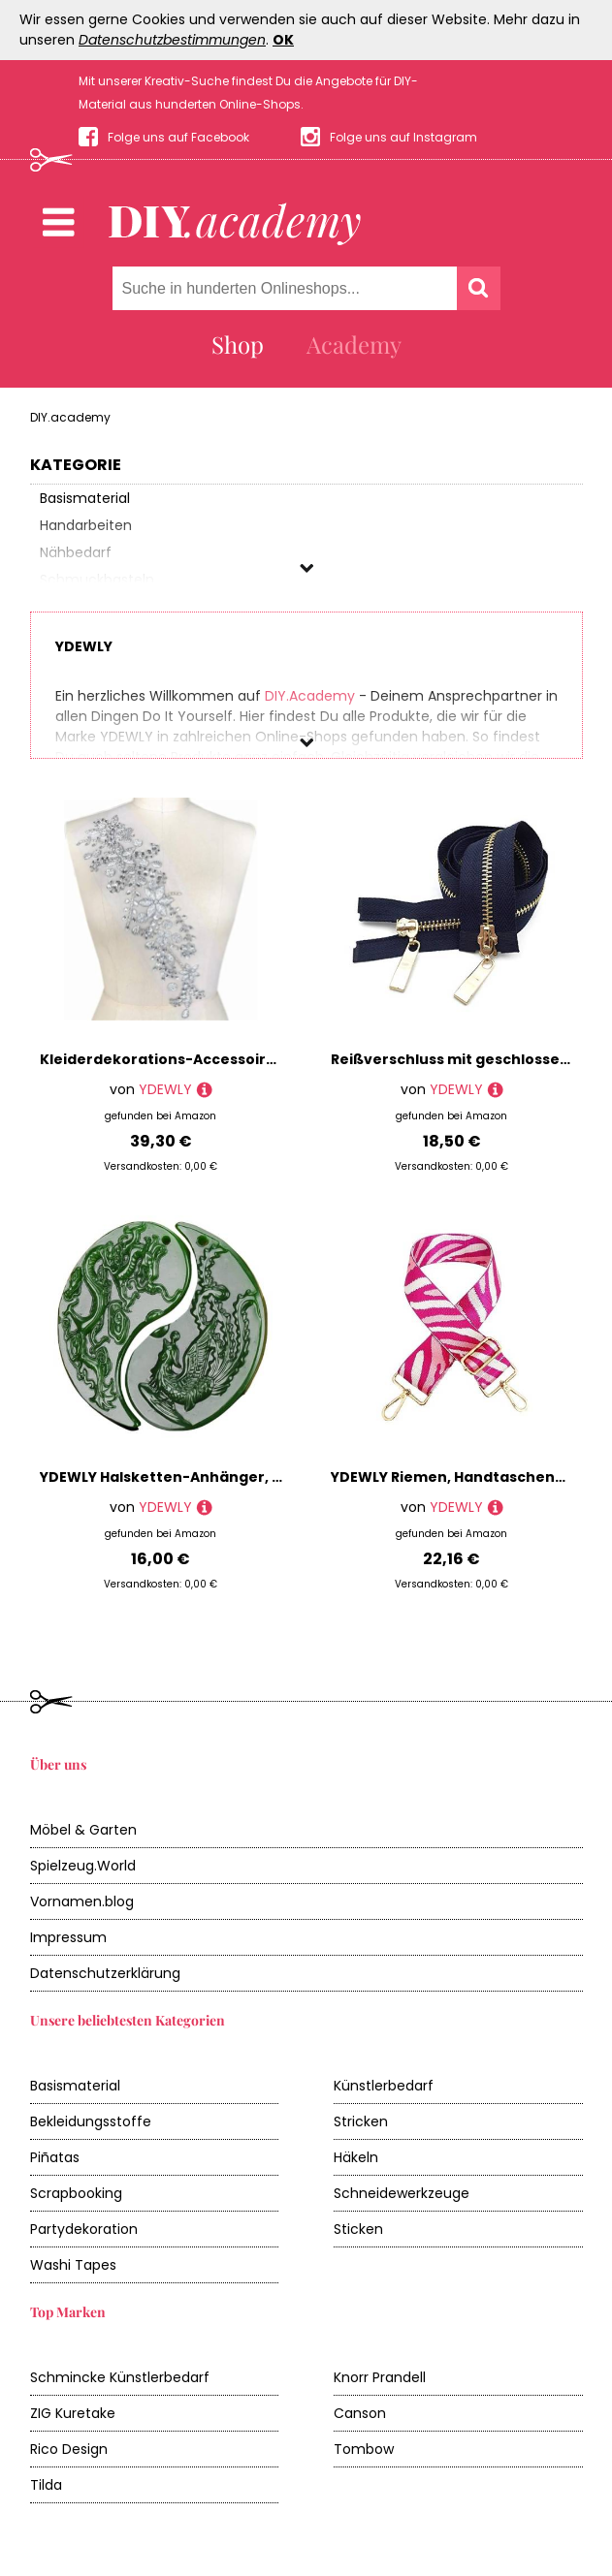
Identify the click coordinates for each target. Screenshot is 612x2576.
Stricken (361, 2121)
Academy (354, 344)
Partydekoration (84, 2229)
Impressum (68, 1937)
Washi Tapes (73, 2265)
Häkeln (356, 2157)
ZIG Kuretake (72, 2413)
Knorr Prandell (380, 2377)
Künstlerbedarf (384, 2085)
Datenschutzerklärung (105, 1973)
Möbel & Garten (83, 1829)
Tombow (364, 2449)
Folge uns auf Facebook (178, 137)
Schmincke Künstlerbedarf (119, 2377)
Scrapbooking (76, 2193)
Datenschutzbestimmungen (172, 39)
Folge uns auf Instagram (403, 137)
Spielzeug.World (83, 1865)
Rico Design (69, 2449)
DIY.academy (70, 417)
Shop (237, 344)
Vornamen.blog (82, 1901)
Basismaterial (75, 2085)
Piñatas (55, 2157)
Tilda (46, 2485)
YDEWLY (165, 1089)
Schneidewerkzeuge (401, 2193)
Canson (360, 2413)
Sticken (358, 2229)
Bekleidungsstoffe (90, 2121)
